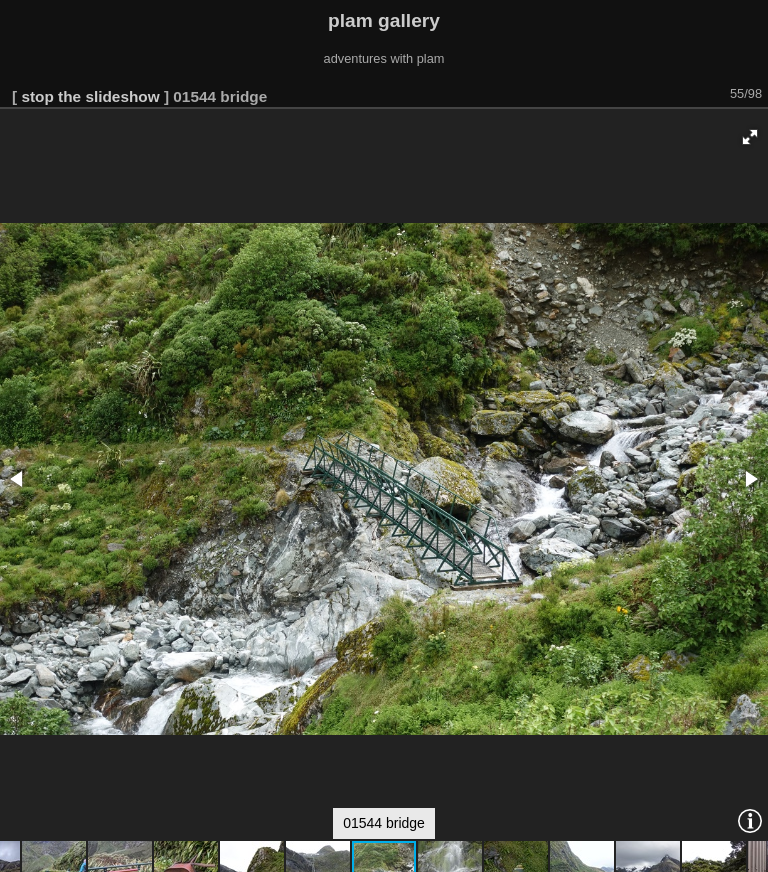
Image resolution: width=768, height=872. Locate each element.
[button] (750, 137)
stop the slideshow (90, 96)
